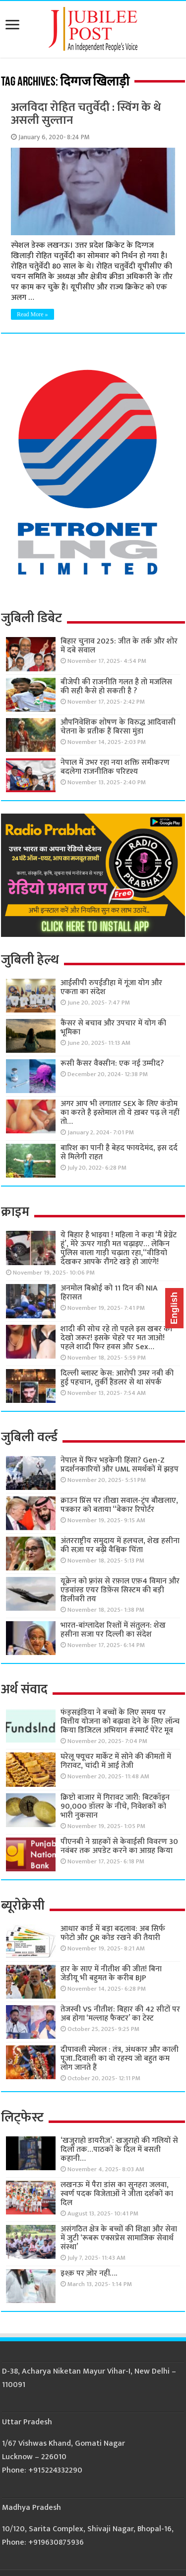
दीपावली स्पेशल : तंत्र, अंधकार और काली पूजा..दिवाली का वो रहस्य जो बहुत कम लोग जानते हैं (120, 2058)
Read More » (32, 314)
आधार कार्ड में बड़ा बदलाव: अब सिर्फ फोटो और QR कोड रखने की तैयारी (113, 1933)
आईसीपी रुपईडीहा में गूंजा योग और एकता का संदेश (111, 987)
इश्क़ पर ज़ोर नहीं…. (89, 2273)
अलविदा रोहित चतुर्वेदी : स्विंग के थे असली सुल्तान (86, 113)
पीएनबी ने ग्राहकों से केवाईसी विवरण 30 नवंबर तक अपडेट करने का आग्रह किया (119, 1846)
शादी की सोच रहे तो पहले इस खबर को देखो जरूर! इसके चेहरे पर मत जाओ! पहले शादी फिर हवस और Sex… (116, 1338)
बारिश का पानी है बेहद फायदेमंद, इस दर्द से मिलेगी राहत (119, 1152)
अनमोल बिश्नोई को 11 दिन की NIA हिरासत (109, 1293)
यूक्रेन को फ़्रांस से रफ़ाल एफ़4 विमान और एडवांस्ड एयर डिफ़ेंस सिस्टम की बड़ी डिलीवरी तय (120, 1590)
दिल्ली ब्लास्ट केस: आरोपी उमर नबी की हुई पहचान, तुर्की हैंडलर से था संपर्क (117, 1378)
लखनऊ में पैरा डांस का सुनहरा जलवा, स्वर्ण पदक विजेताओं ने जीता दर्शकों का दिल (117, 2193)
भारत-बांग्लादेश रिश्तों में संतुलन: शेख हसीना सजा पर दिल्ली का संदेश (113, 1630)
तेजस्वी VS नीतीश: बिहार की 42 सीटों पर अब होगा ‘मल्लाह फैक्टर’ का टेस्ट (120, 2014)
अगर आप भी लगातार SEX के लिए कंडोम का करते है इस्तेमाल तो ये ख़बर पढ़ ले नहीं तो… (120, 1112)
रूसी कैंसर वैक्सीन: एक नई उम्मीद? (112, 1063)
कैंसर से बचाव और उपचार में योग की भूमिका (113, 1027)
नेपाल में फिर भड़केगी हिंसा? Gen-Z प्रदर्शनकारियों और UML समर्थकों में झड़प (120, 1465)
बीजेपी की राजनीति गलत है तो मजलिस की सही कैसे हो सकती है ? (116, 686)
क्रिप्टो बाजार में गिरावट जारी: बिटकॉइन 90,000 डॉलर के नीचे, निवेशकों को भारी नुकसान (115, 1806)
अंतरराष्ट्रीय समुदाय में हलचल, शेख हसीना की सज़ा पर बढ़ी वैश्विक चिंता (120, 1545)
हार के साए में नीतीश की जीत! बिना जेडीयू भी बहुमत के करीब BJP (111, 1973)
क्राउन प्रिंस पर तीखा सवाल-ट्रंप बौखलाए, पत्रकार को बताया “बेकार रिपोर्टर (119, 1505)
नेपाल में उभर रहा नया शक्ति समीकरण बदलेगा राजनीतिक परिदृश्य (115, 767)
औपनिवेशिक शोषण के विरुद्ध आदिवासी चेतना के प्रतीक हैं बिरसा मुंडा (118, 727)
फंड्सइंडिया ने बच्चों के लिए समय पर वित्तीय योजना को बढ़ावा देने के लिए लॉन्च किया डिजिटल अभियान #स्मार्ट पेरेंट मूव (120, 1721)
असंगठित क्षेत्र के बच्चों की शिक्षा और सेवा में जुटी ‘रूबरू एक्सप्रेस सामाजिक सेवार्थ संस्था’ (119, 2238)
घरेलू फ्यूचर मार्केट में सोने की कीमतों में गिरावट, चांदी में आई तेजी (116, 1761)
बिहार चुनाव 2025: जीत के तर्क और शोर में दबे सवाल (119, 646)
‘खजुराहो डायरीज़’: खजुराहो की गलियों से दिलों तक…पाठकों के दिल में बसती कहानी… (119, 2149)
